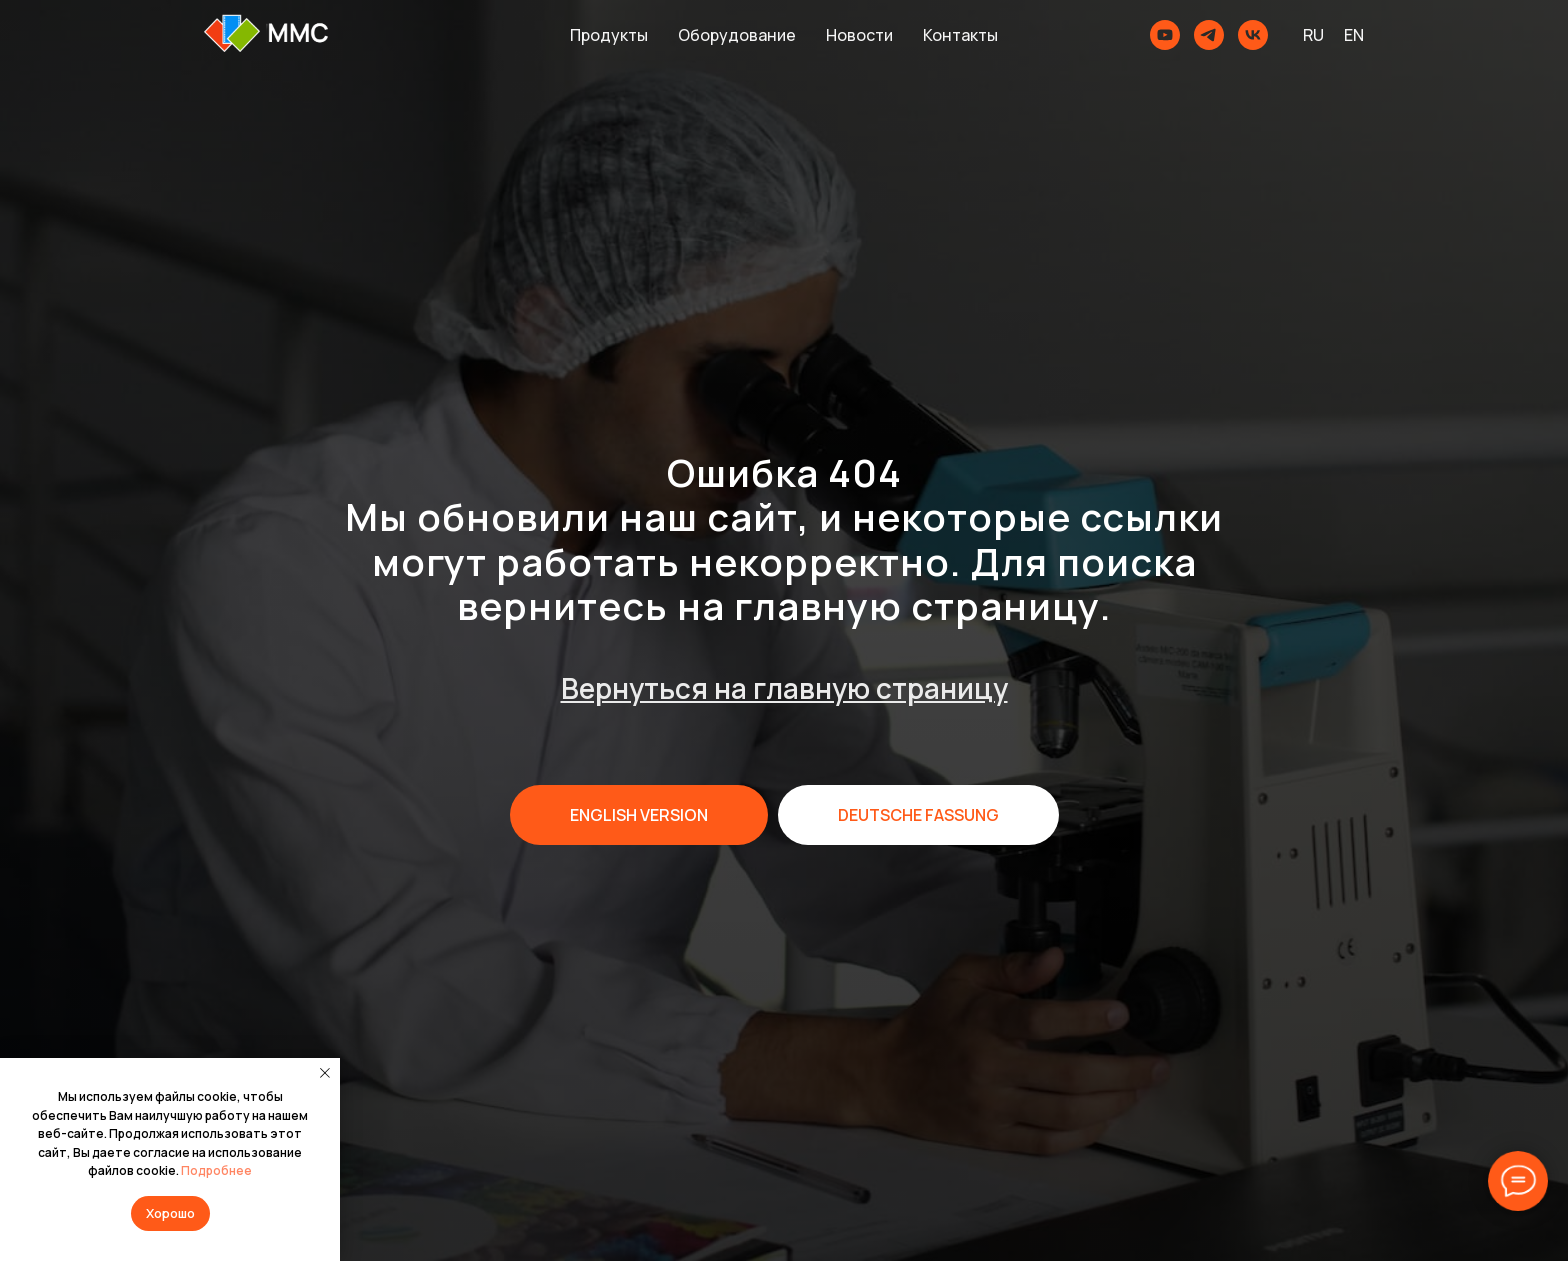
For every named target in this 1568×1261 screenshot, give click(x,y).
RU (1313, 35)
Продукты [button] (609, 35)
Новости (859, 35)
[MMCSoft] (1253, 35)
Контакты (960, 35)
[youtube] (1165, 35)
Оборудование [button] (737, 35)
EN (1354, 35)
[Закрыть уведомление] (325, 1073)
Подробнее (216, 1170)
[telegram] (1209, 35)
